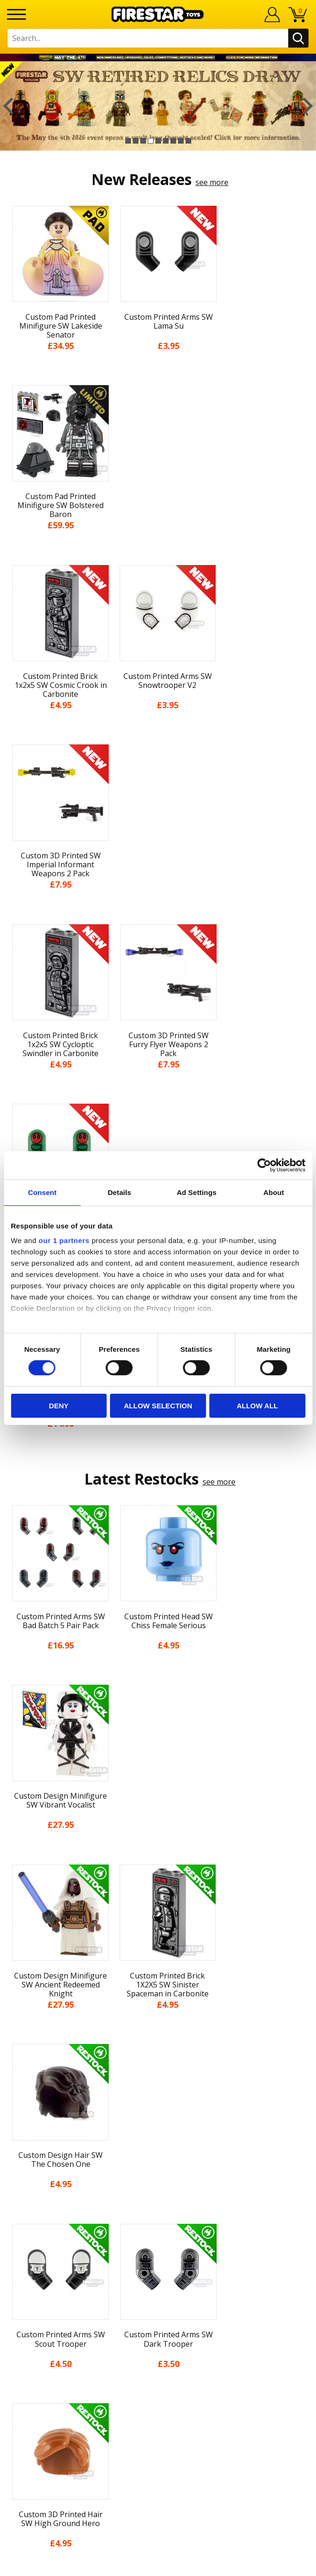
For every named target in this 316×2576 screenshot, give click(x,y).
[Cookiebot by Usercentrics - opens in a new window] (264, 1165)
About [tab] (273, 1192)
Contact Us (158, 2228)
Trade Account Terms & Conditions (158, 2305)
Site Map (158, 2209)
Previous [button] (8, 106)
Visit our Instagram (158, 2372)
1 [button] (128, 141)
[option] (158, 106)
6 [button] (166, 141)
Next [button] (308, 106)
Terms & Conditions (158, 2139)
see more (211, 182)
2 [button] (135, 141)
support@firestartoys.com (158, 2274)
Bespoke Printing (158, 2290)
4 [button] (151, 141)
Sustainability (158, 2191)
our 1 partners (64, 1240)
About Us (158, 2070)
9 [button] (188, 141)
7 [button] (173, 141)
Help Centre (158, 2243)
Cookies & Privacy (158, 2156)
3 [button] (143, 141)
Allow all (257, 1406)
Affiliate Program (158, 2320)
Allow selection (158, 1406)
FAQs (158, 2258)
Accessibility (158, 2174)
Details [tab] (119, 1192)
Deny (59, 1406)
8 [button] (181, 141)
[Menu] (16, 14)
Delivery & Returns (158, 2122)
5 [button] (158, 141)
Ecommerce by (158, 2565)
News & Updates (158, 2087)
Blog (158, 2105)
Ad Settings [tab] (196, 1192)
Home (158, 2035)
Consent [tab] (42, 1192)
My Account (158, 2053)
